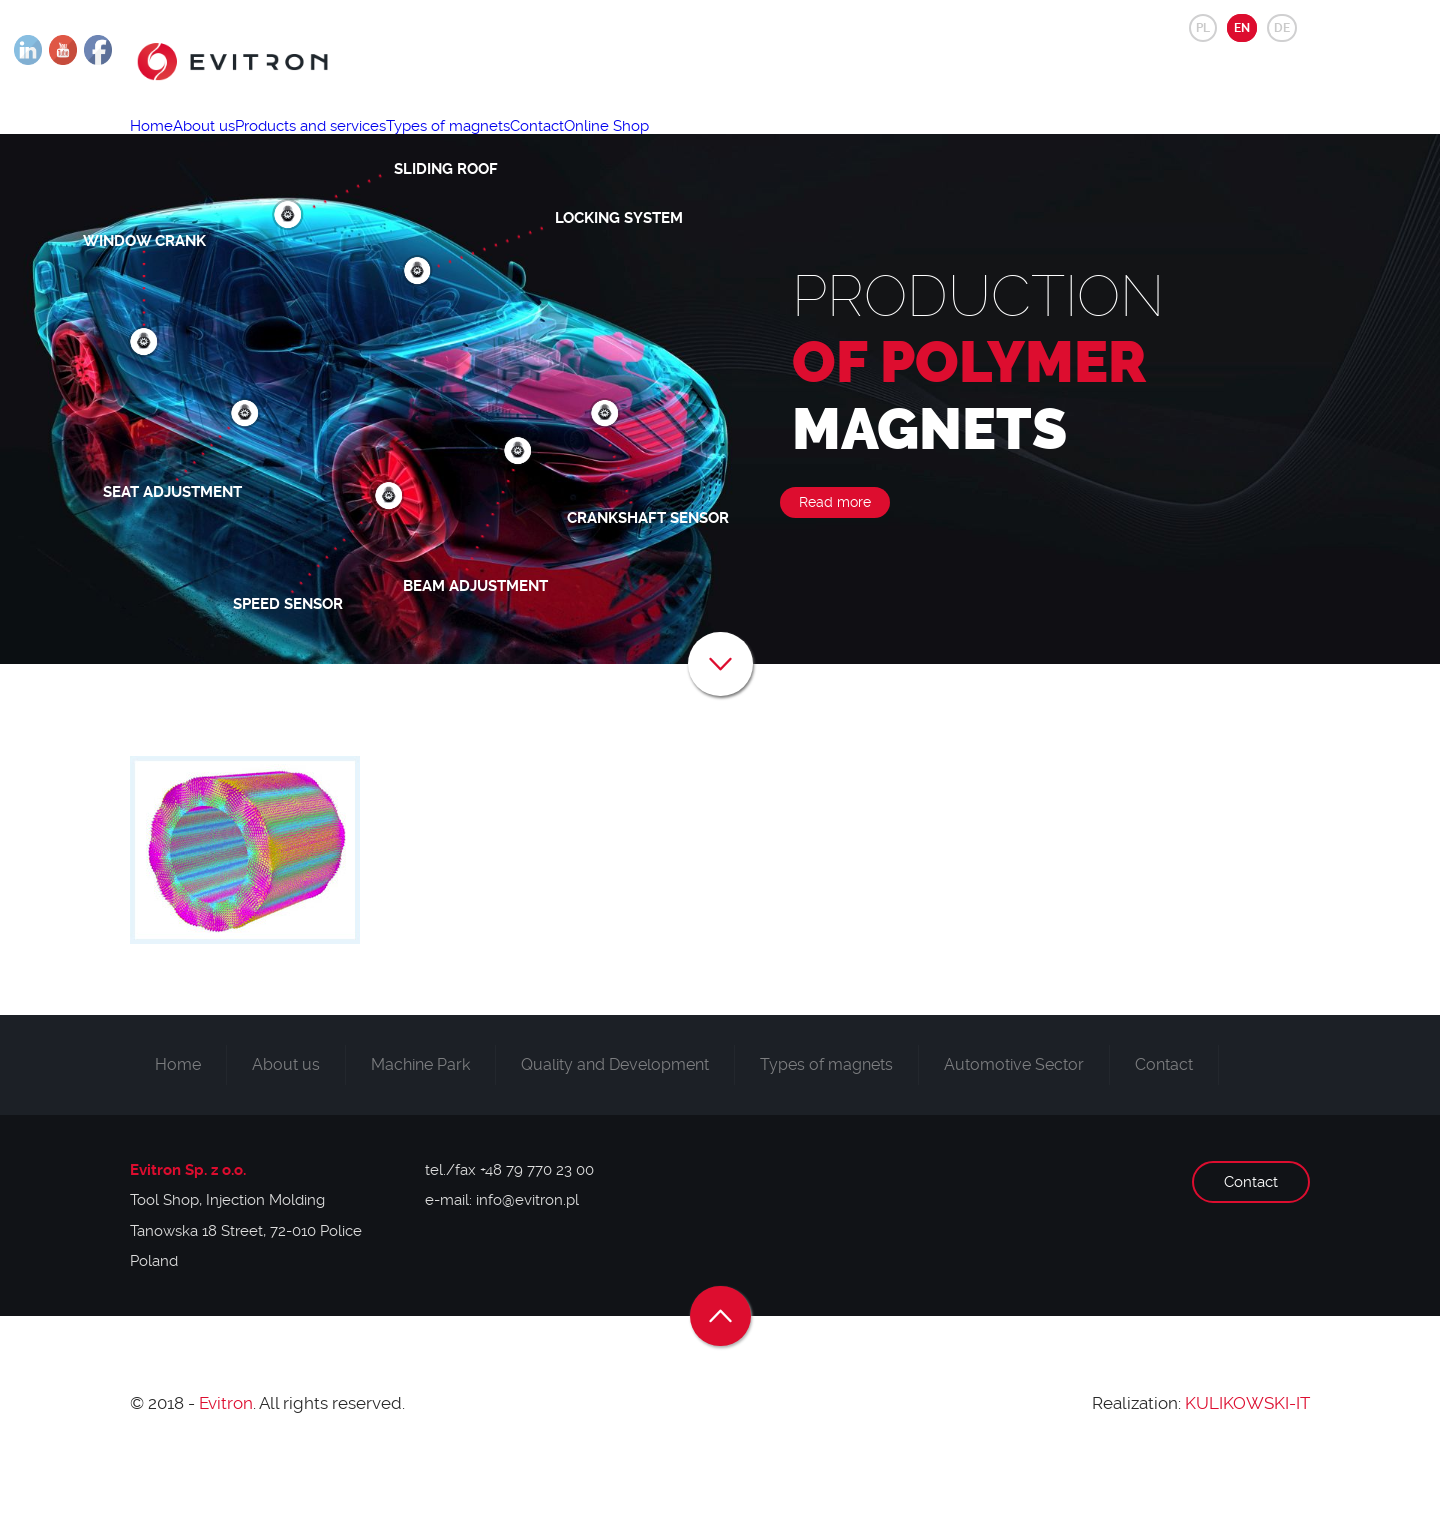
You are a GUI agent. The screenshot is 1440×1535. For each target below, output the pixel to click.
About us (238, 146)
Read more (835, 566)
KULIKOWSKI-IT (1247, 1467)
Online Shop (732, 146)
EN (1242, 28)
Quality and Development (615, 1128)
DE (1282, 28)
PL (1203, 28)
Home (162, 146)
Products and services (367, 146)
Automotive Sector (1014, 1128)
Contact (640, 146)
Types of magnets (528, 146)
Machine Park (420, 1128)
